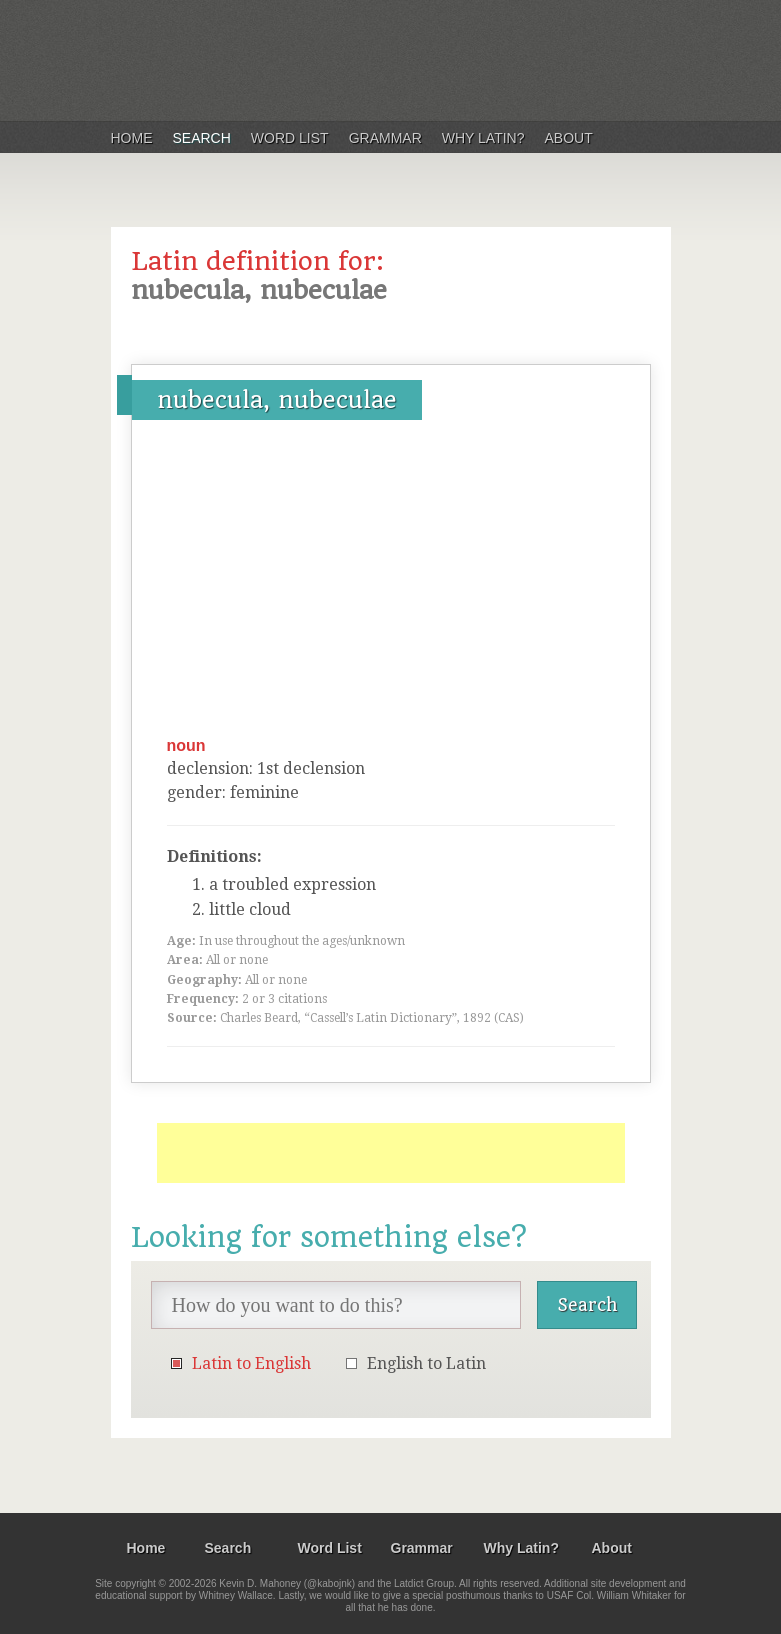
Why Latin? (483, 138)
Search (202, 138)
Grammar (385, 138)
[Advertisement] (391, 585)
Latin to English (251, 1363)
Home (132, 138)
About (569, 138)
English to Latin (426, 1363)
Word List (290, 138)
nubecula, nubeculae (277, 400)
